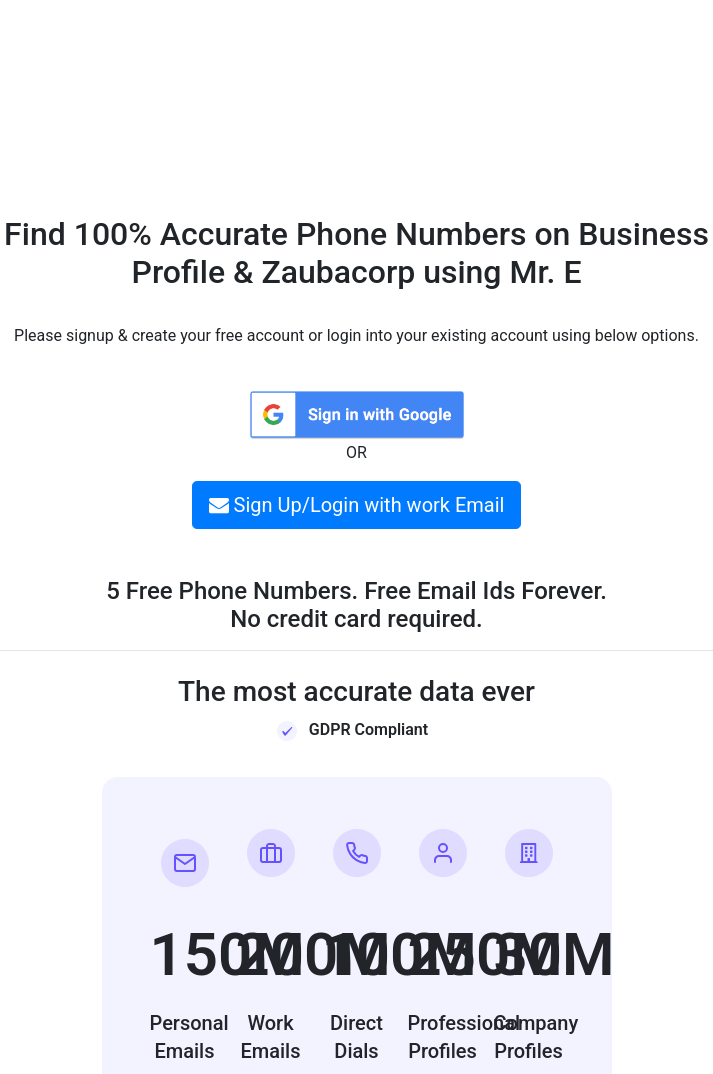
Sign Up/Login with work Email (357, 505)
